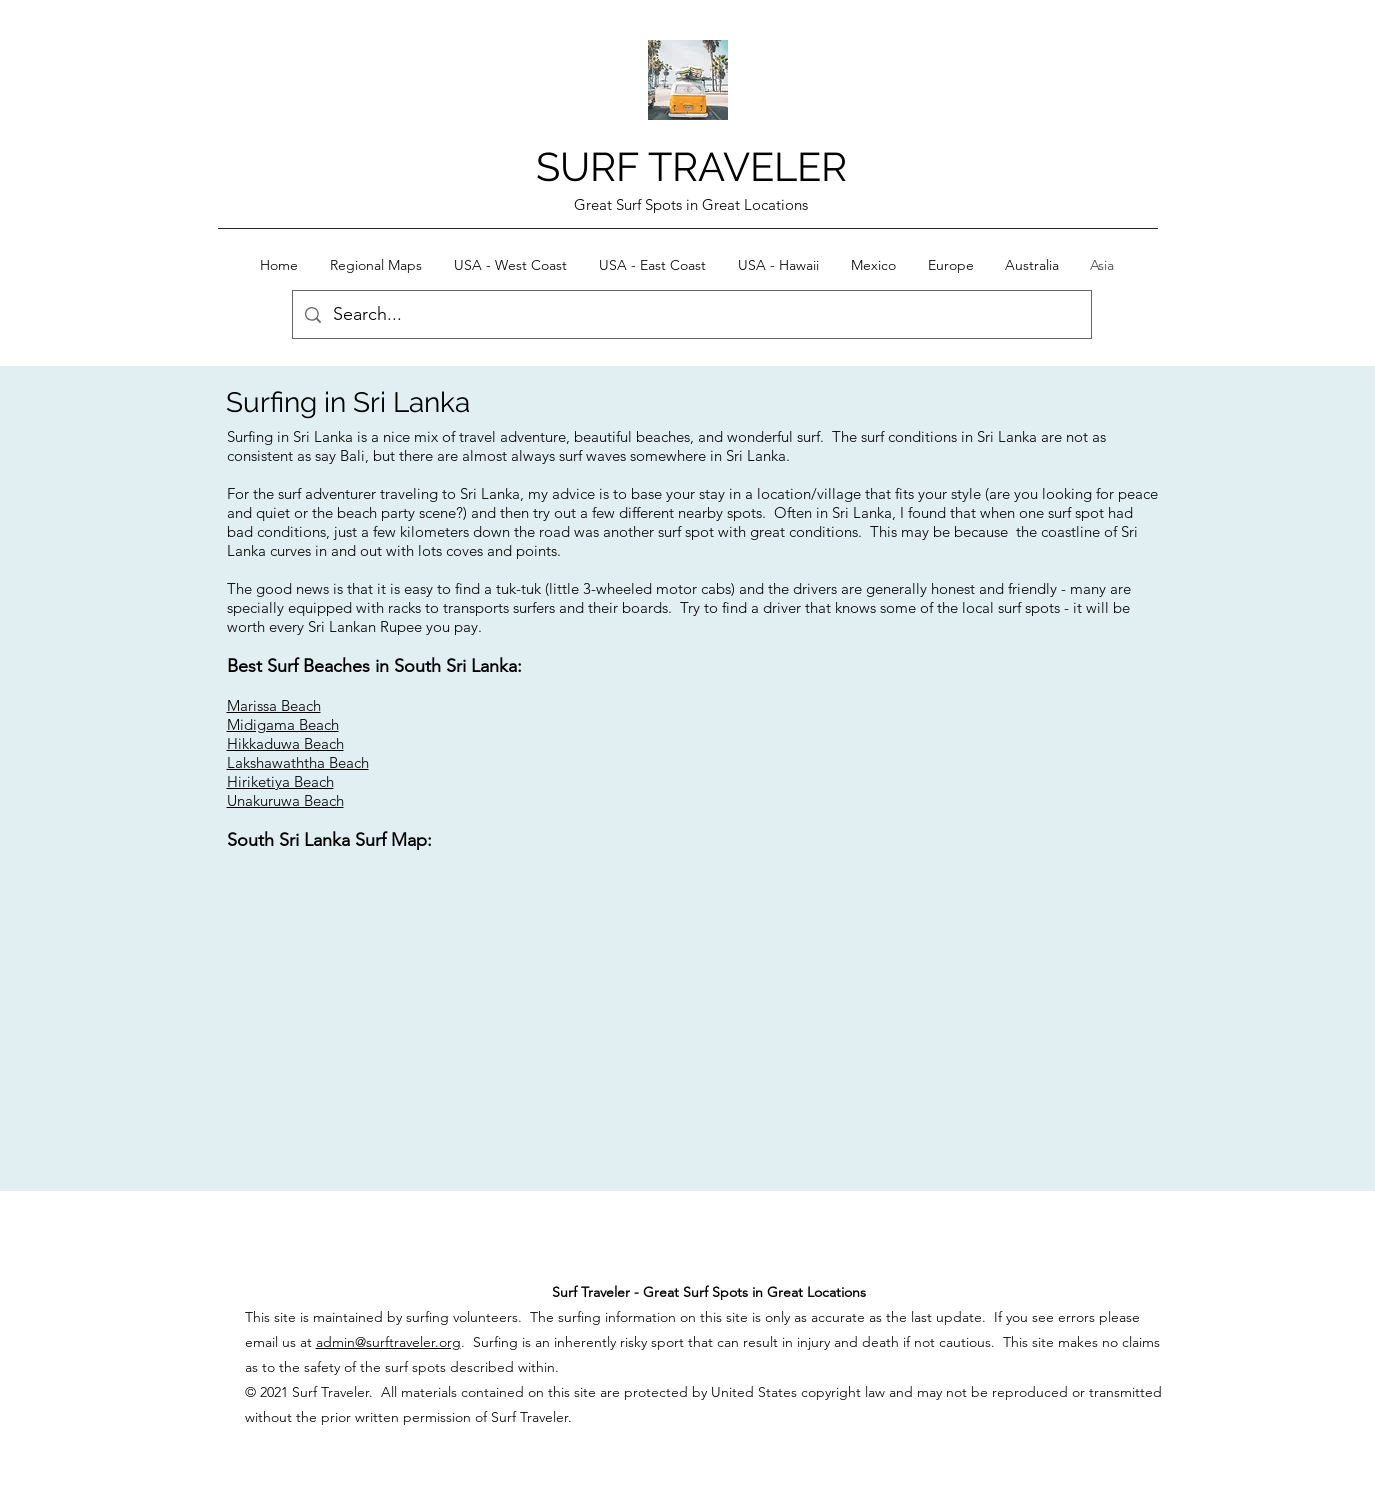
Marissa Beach (274, 705)
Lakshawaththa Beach (298, 762)
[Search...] (691, 315)
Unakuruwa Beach (285, 800)
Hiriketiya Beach (280, 781)
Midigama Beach (283, 724)
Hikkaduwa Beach (285, 743)
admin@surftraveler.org (388, 1342)
